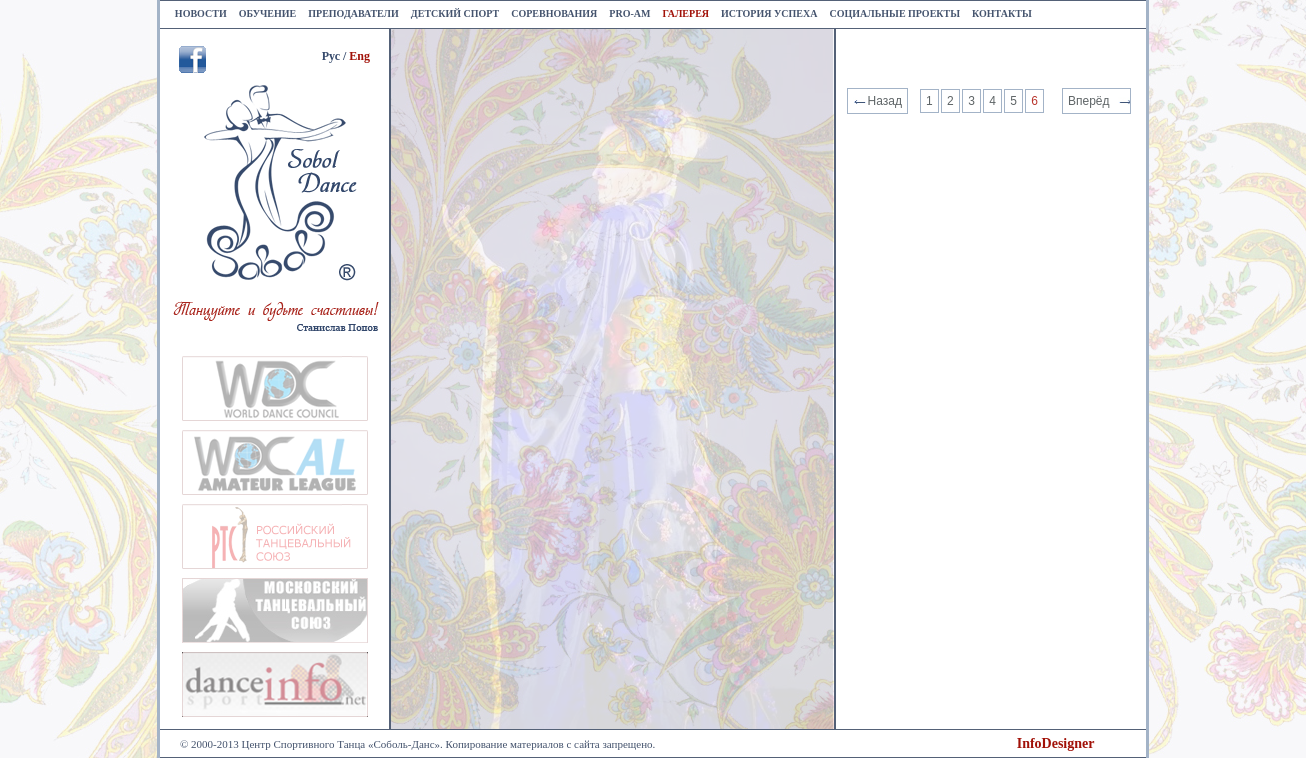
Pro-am (629, 13)
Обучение (268, 13)
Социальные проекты (894, 13)
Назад (885, 101)
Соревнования (554, 13)
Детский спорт (455, 13)
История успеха (769, 13)
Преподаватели (353, 13)
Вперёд (1089, 101)
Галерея (685, 13)
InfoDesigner (1056, 743)
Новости (201, 13)
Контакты (1002, 13)
